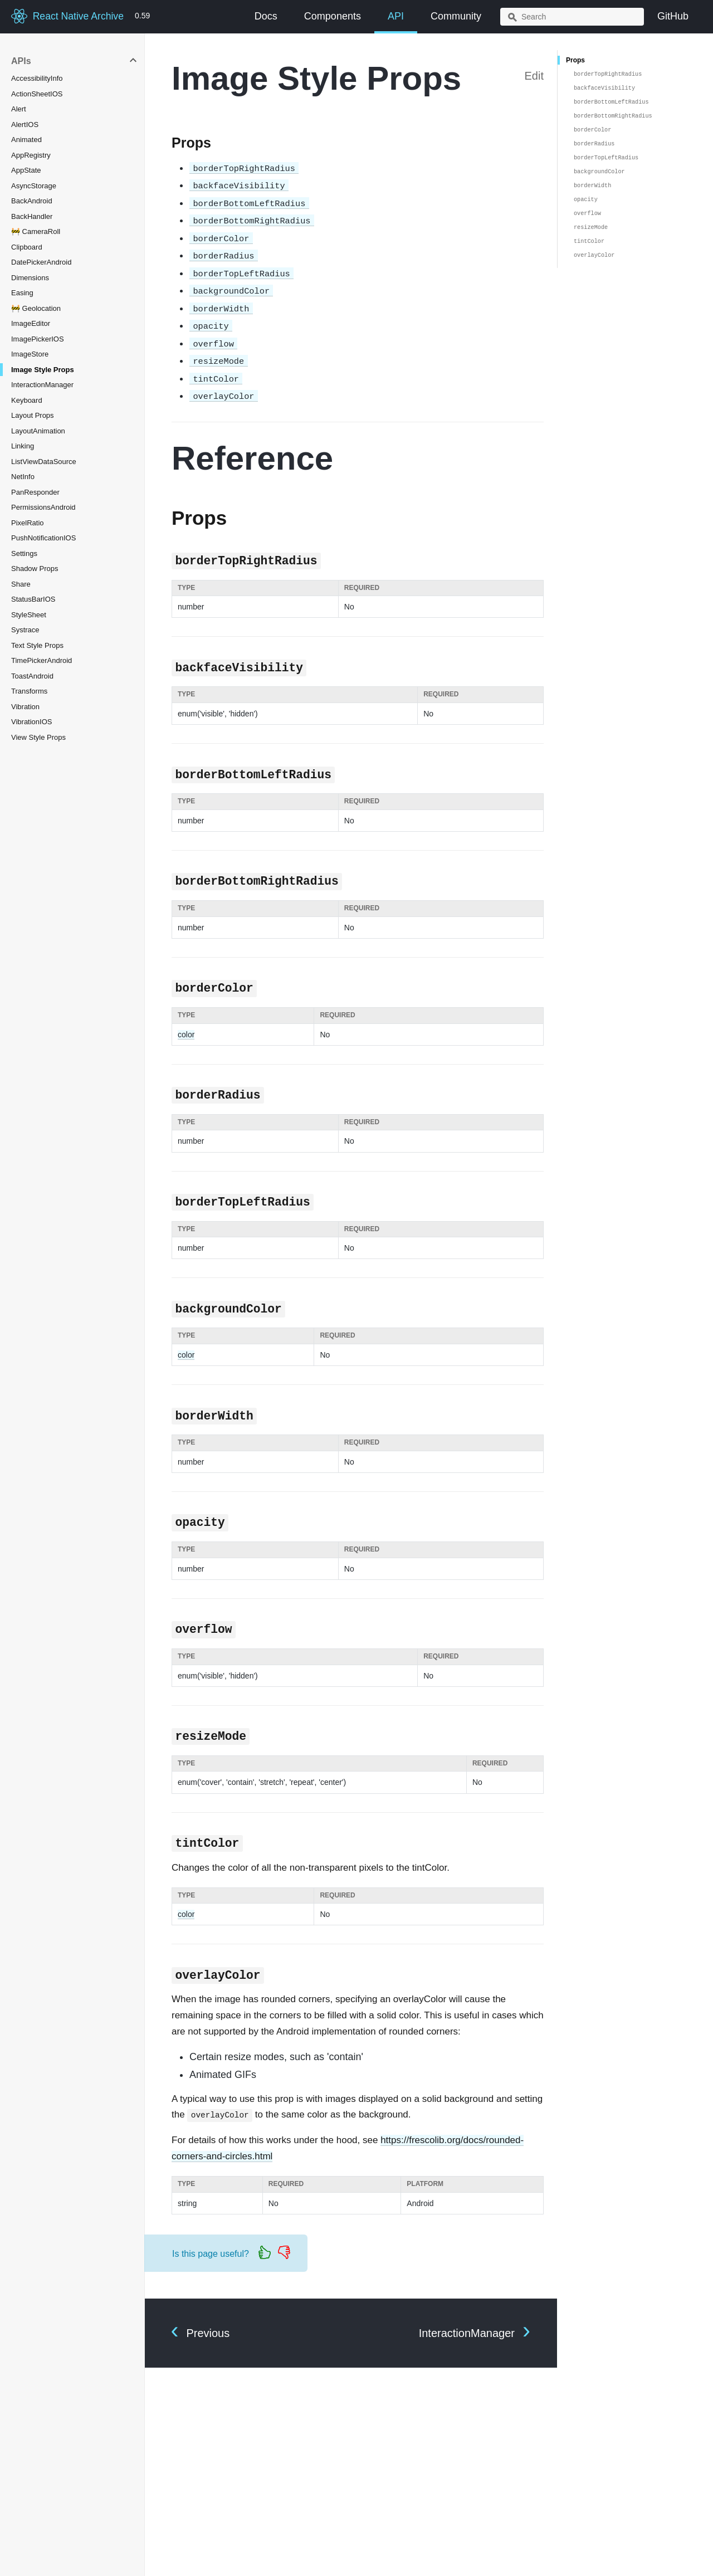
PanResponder (35, 492)
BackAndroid (31, 201)
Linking (22, 446)
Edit (534, 76)
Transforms (29, 691)
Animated (26, 139)
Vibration (25, 706)
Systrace (25, 630)
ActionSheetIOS (37, 94)
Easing (22, 293)
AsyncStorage (33, 186)
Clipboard (26, 247)
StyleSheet (28, 615)
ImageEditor (30, 323)
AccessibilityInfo (36, 78)
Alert (18, 109)
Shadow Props (34, 568)
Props (575, 60)
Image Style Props (42, 369)
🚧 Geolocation (36, 308)
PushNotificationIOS (43, 538)
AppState (26, 170)
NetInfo (23, 476)
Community (456, 16)
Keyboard (26, 400)
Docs (266, 16)
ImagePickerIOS (37, 339)
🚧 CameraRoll (35, 231)
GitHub (672, 16)
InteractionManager (42, 384)
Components (332, 16)
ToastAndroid (32, 676)
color (186, 1034)
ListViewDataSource (43, 461)
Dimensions (30, 278)
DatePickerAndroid (41, 262)
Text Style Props (37, 645)
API (396, 16)
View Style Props (38, 737)
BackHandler (31, 216)
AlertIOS (24, 124)
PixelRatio (27, 523)
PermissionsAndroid (43, 507)
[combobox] (572, 17)
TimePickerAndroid (41, 660)
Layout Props (32, 415)
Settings (24, 553)
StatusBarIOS (33, 599)
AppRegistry (31, 155)
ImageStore (29, 354)
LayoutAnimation (38, 431)
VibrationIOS (31, 722)
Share (21, 584)
